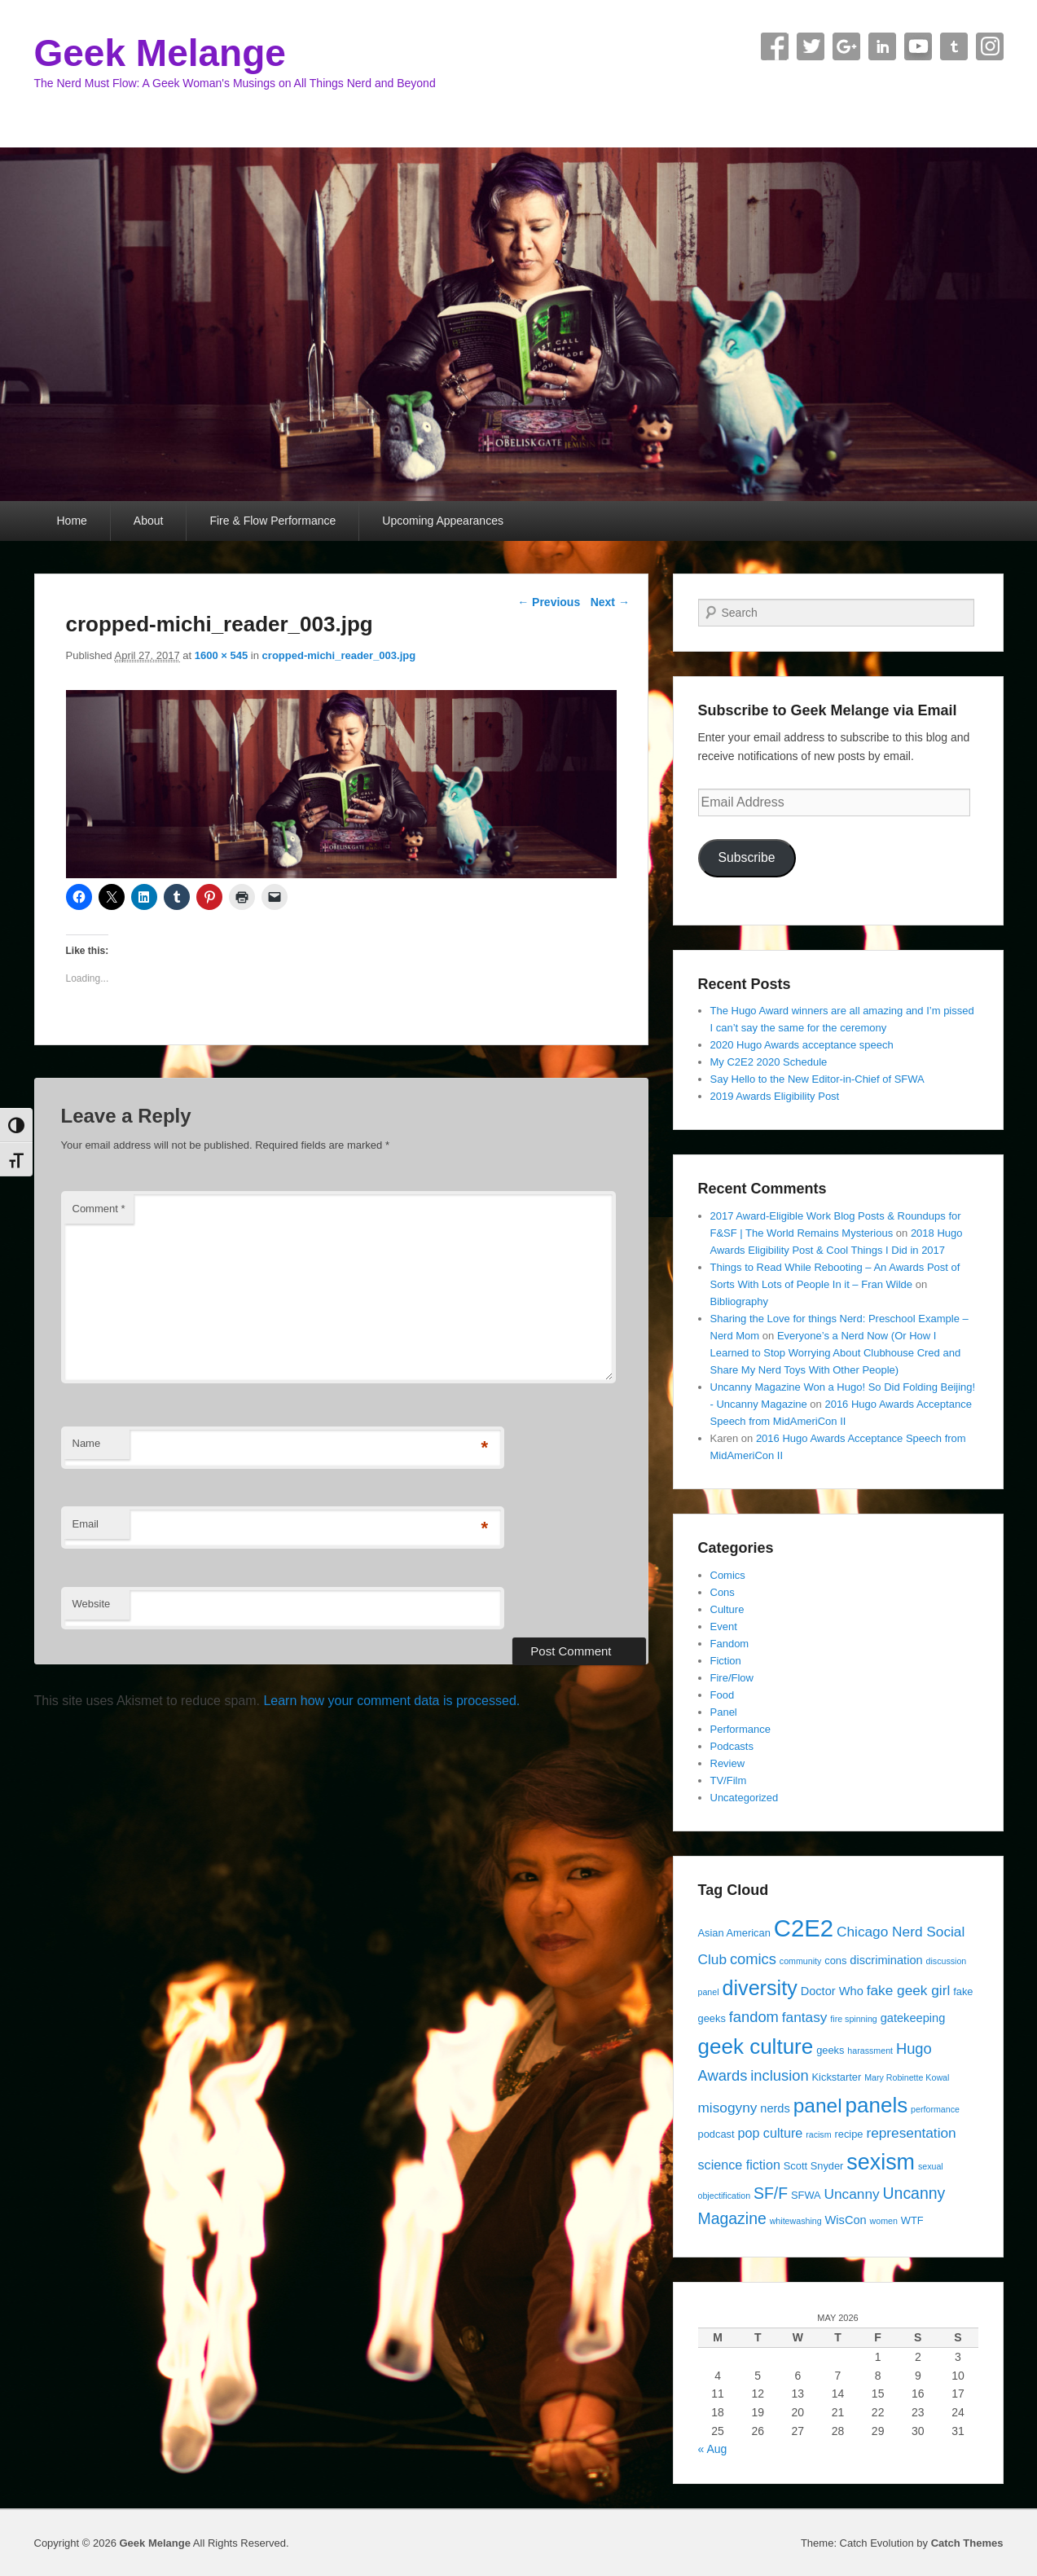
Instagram (990, 46)
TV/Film (728, 1780)
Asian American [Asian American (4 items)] (734, 1933)
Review (727, 1763)
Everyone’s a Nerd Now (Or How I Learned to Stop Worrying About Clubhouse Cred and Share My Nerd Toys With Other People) (835, 1353)
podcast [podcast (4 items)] (716, 2134)
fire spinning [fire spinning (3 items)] (853, 2019)
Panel (723, 1712)
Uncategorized (744, 1797)
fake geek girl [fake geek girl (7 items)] (909, 1990)
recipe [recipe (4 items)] (848, 2134)
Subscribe (746, 857)
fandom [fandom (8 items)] (754, 2016)
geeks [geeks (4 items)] (830, 2050)
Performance (740, 1729)
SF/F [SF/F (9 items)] (771, 2193)
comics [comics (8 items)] (753, 1958)
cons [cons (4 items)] (835, 1960)
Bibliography (739, 1301)
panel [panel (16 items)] (817, 2106)
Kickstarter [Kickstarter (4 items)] (837, 2077)
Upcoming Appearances (442, 520)
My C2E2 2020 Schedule (769, 1062)
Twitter (810, 46)
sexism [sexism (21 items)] (880, 2162)
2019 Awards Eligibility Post (775, 1096)
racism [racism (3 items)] (818, 2134)
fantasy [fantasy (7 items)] (805, 2017)
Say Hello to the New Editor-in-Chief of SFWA (817, 1079)
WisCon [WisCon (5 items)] (846, 2220)
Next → (610, 602)
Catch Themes (967, 2543)
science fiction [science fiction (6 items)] (739, 2164)
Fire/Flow (732, 1678)
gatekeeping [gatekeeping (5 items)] (913, 2017)
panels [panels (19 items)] (877, 2105)
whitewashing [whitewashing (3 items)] (796, 2221)
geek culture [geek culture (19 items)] (756, 2046)
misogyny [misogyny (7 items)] (728, 2107)
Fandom (729, 1643)
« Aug (712, 2448)
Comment (99, 1208)
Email (86, 1524)
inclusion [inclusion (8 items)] (779, 2075)
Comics (727, 1575)
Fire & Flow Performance (272, 520)
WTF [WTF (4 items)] (912, 2220)
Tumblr (954, 46)
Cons (722, 1592)
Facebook (775, 46)
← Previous (548, 602)
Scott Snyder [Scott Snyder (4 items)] (814, 2166)
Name (87, 1443)
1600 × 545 (221, 655)
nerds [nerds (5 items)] (775, 2108)
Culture (727, 1609)
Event (723, 1626)
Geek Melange (160, 53)
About (149, 520)
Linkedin (882, 46)
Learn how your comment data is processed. (391, 1701)
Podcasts (732, 1746)
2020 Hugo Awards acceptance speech (802, 1045)
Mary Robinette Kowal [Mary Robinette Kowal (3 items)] (906, 2077)
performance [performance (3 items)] (935, 2109)
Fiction (725, 1661)
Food (722, 1695)
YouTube (918, 46)
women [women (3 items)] (884, 2221)
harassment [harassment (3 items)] (870, 2050)
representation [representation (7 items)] (911, 2133)
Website (92, 1604)
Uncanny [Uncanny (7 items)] (852, 2194)
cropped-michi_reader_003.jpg (339, 655)
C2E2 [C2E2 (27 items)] (803, 1927)
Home (72, 520)
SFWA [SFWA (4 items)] (806, 2195)
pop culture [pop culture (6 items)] (769, 2132)
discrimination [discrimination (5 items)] (886, 1960)
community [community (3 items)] (801, 1961)
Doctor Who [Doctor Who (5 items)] (832, 1991)
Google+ (846, 46)
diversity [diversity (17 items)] (759, 1987)
